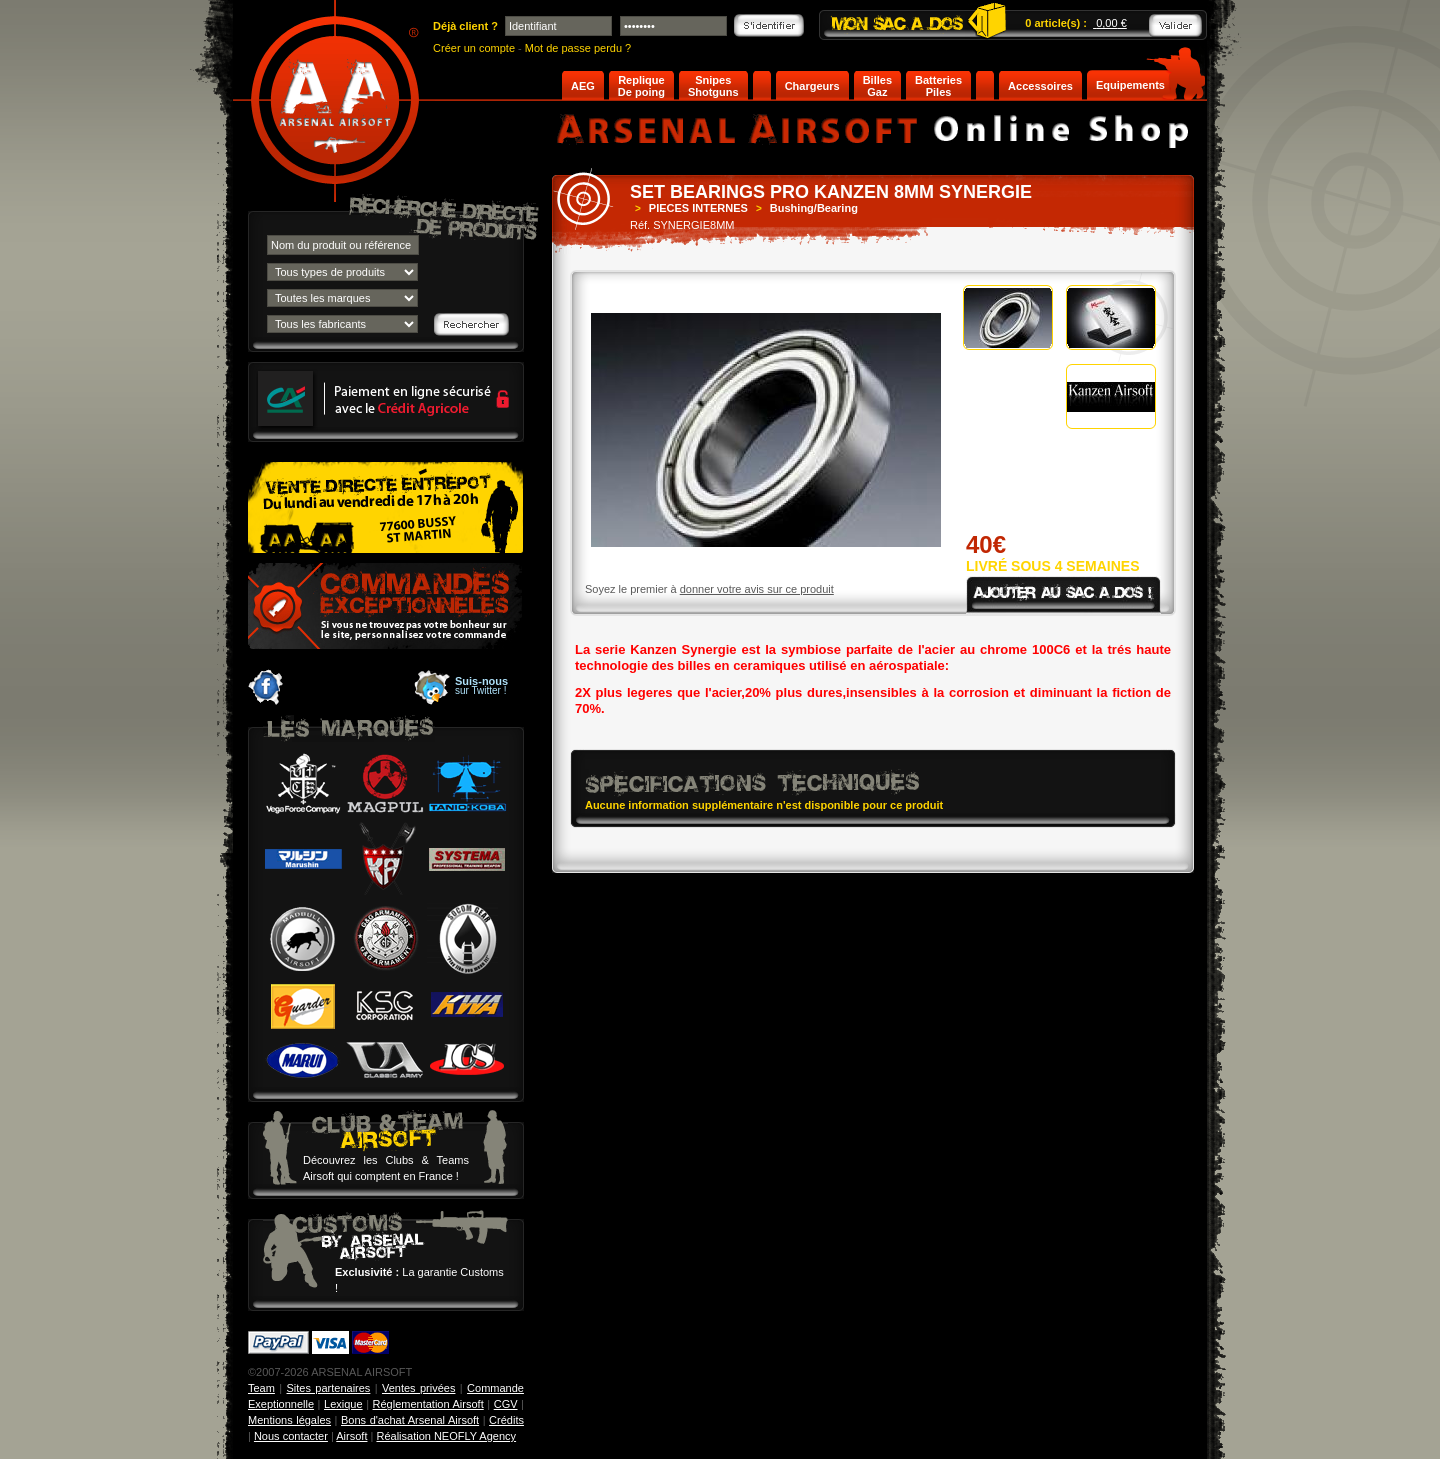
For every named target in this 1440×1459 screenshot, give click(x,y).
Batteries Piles (938, 86)
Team (261, 1388)
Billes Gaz (877, 86)
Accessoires (1040, 86)
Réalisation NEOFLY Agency (446, 1436)
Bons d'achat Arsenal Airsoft (410, 1420)
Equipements (1130, 85)
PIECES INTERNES (698, 208)
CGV (506, 1404)
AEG (583, 86)
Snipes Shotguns (713, 86)
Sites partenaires (329, 1388)
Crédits (506, 1420)
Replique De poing (641, 86)
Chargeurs (812, 86)
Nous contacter (291, 1436)
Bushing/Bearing (814, 208)
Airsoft (351, 1436)
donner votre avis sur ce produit (757, 589)
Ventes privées (418, 1388)
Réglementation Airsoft (428, 1404)
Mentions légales (289, 1420)
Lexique (343, 1404)
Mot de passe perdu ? (578, 48)
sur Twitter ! (481, 686)
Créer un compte (474, 48)
